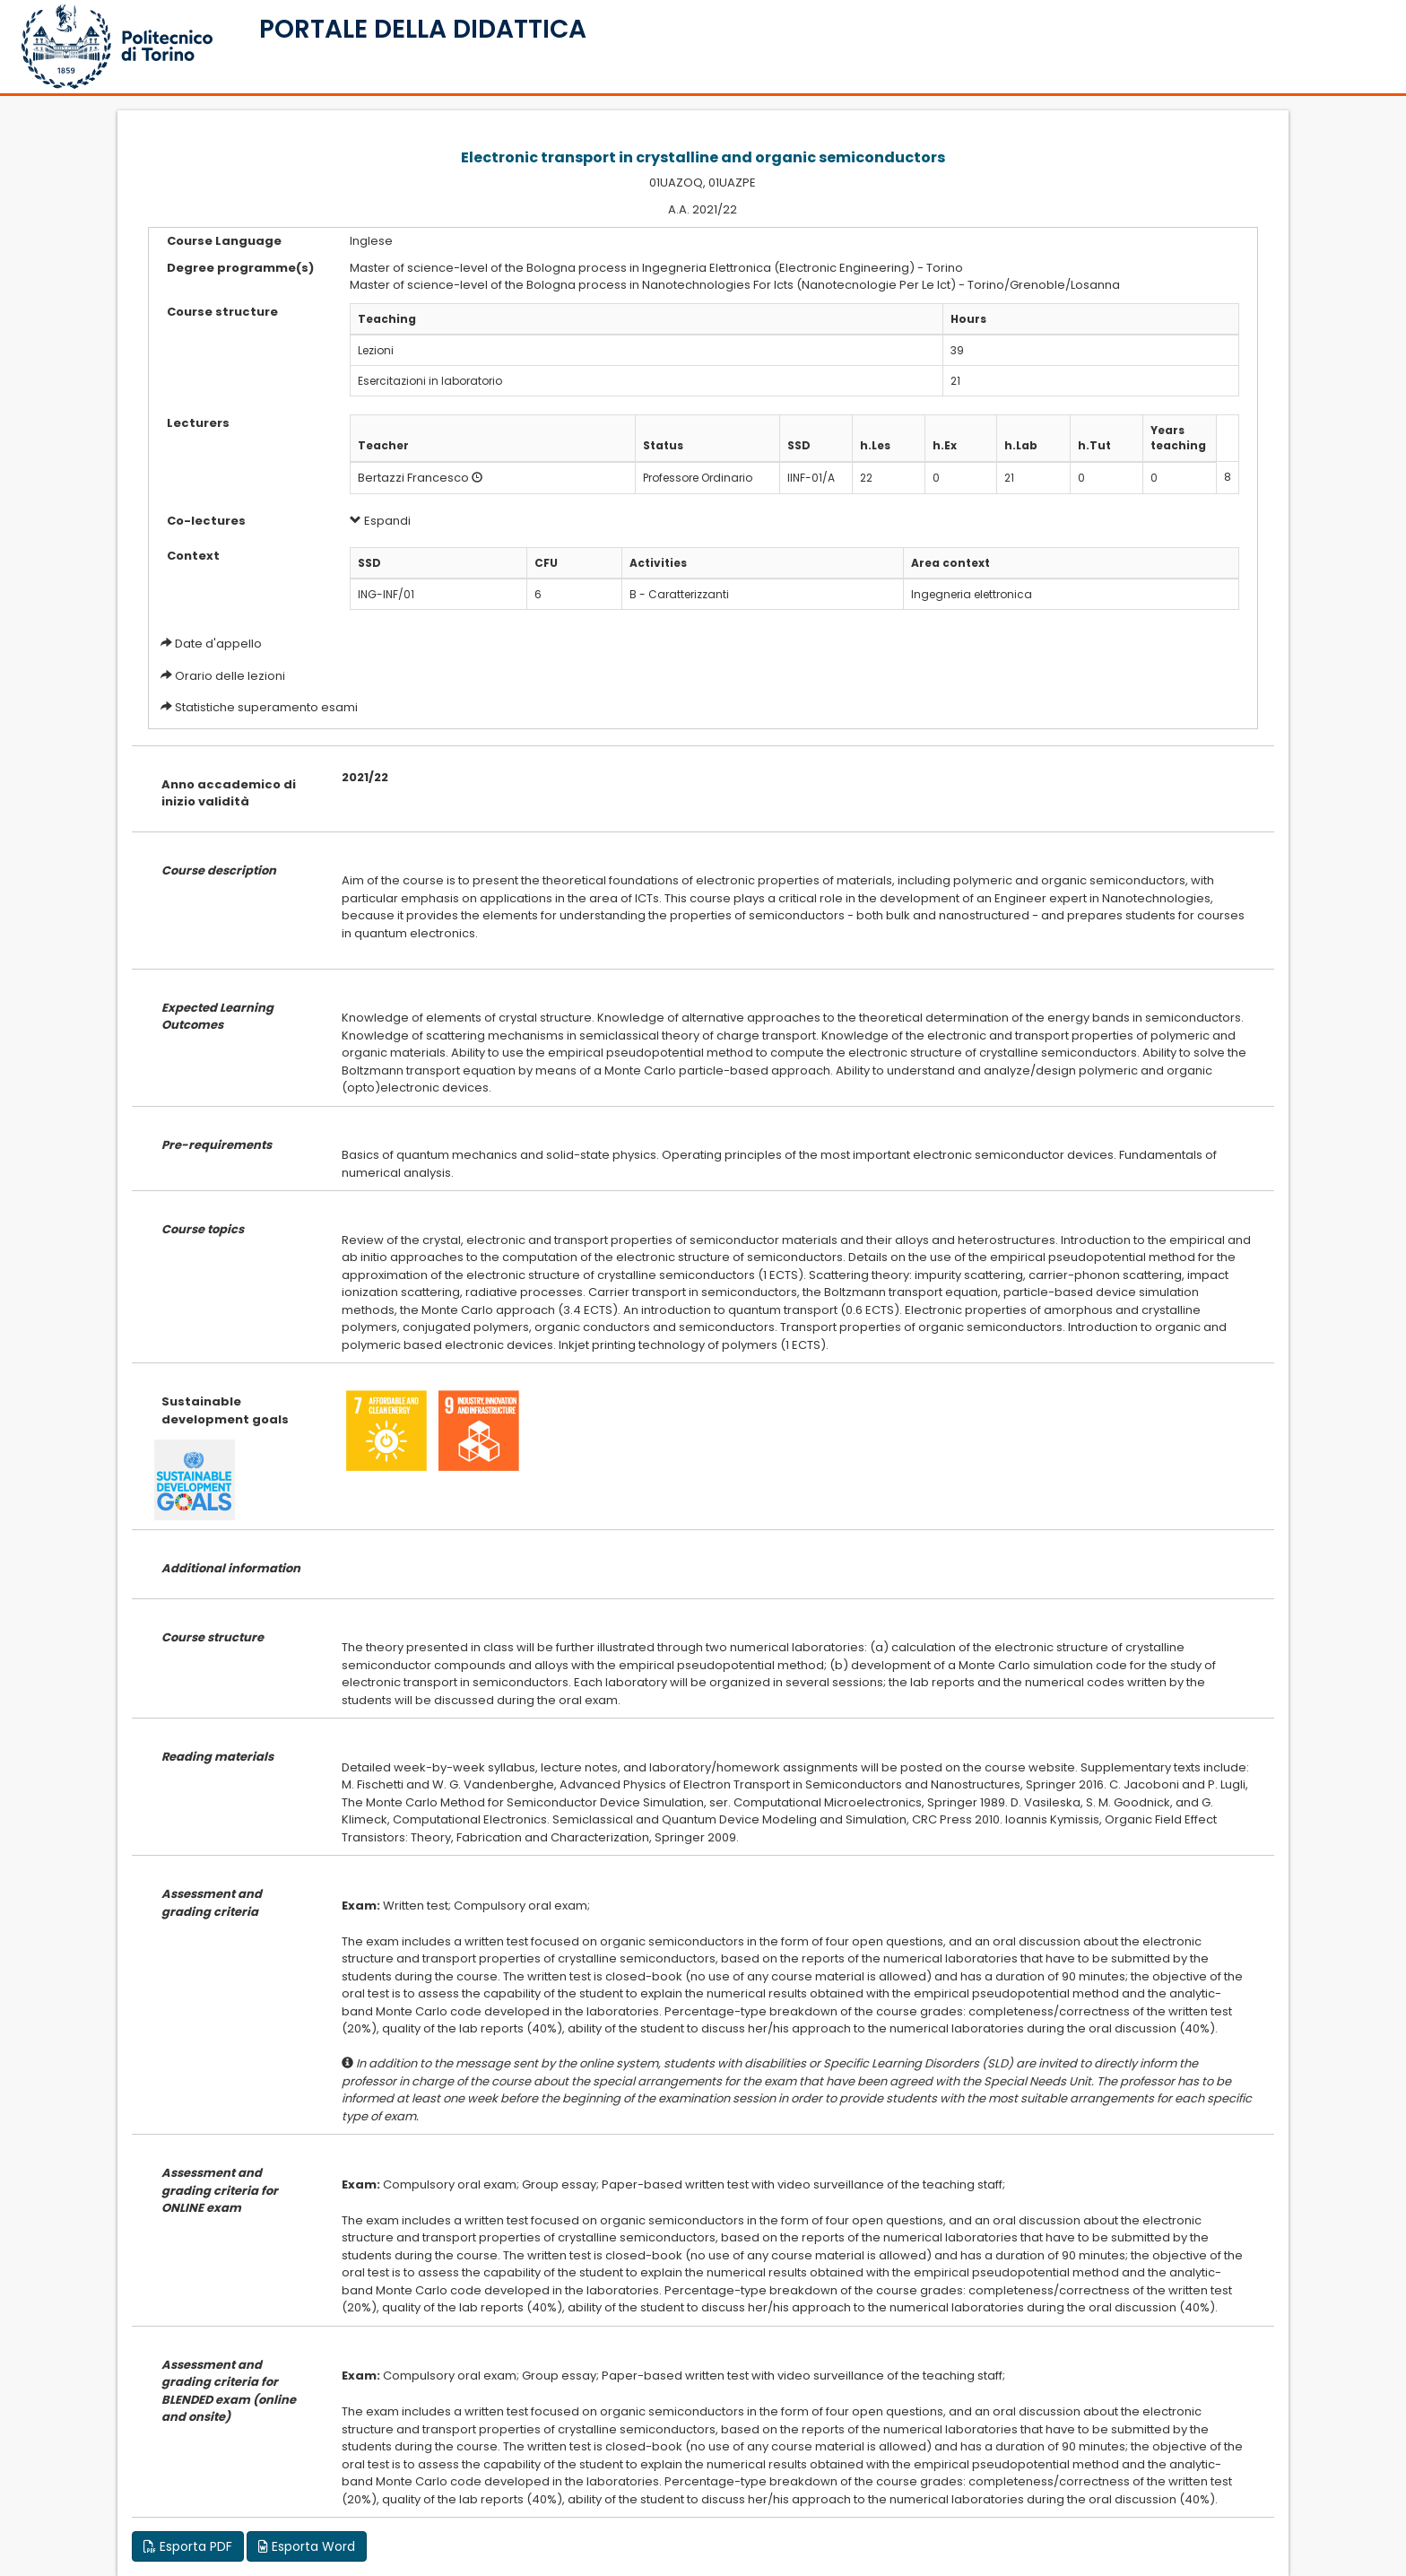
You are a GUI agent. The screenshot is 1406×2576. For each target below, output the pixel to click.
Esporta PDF (187, 2546)
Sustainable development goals (225, 1410)
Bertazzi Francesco (413, 477)
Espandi (380, 520)
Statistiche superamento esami (266, 707)
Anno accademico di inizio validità (228, 793)
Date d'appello (218, 643)
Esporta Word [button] (306, 2546)
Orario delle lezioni (230, 675)
